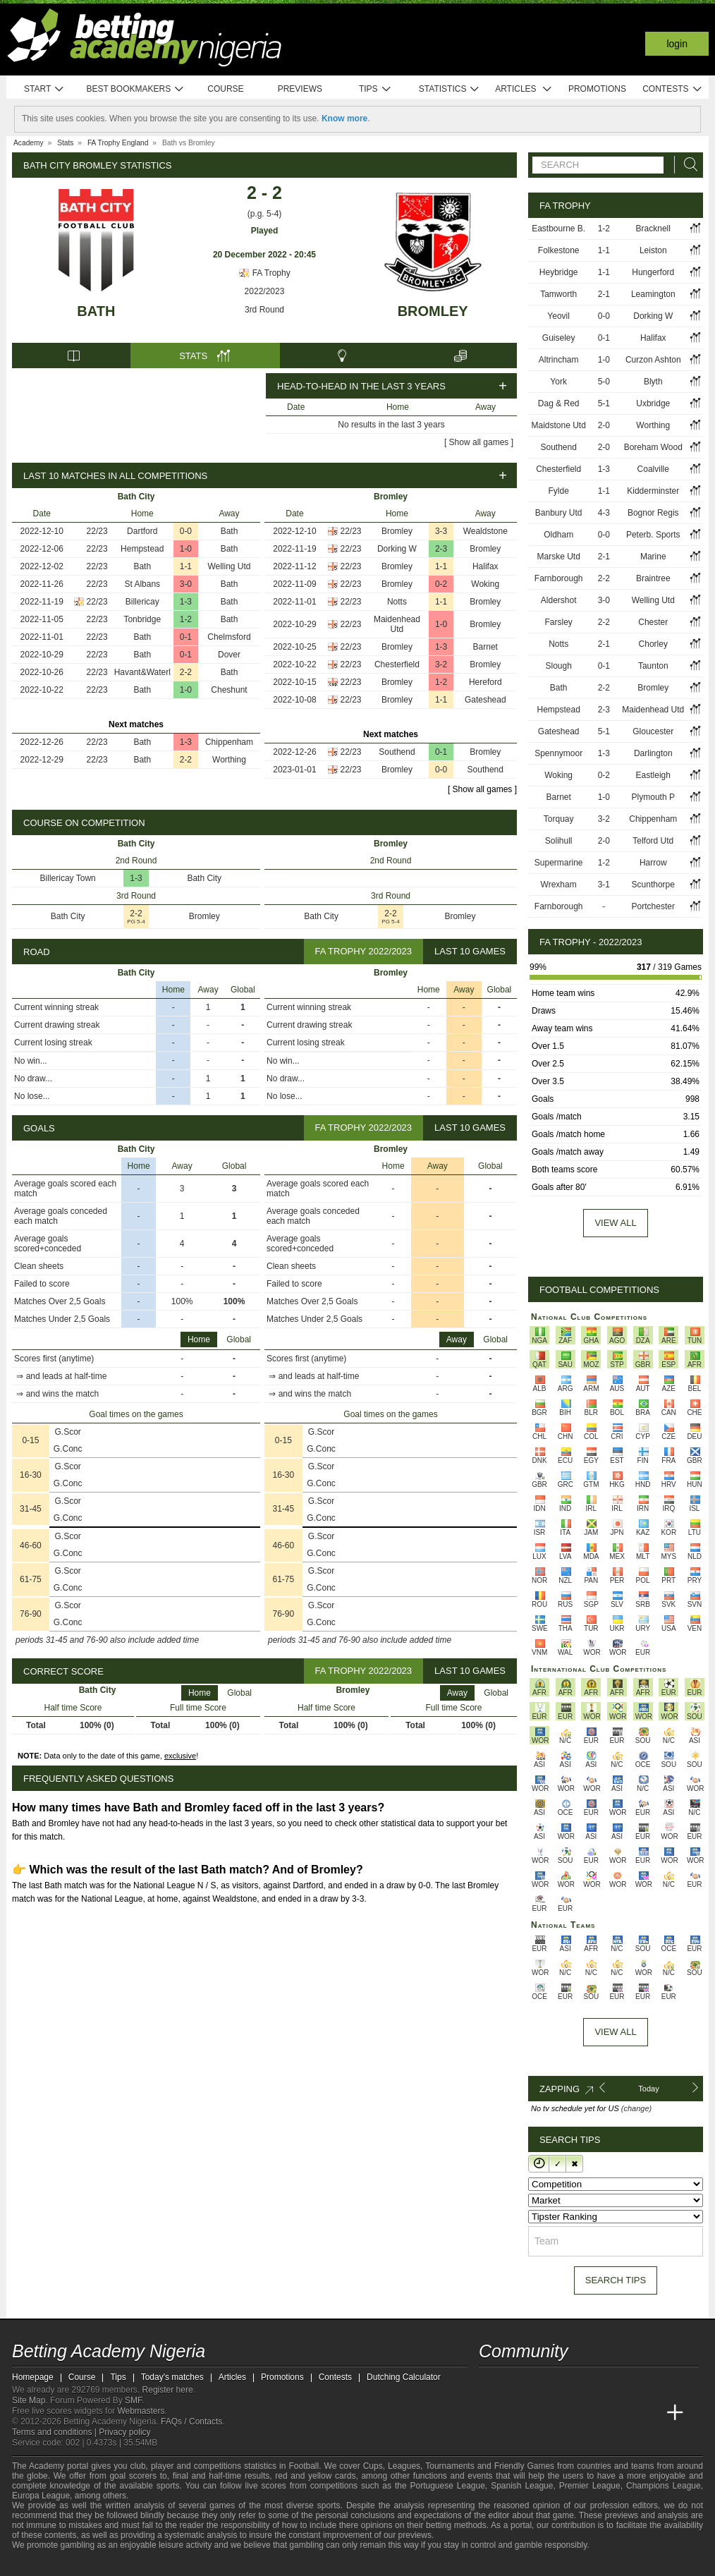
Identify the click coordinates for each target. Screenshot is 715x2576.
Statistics (449, 89)
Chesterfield (397, 664)
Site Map (28, 2400)
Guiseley (558, 338)
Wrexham (559, 884)
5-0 (604, 382)
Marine (653, 556)
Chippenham (229, 742)
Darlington (653, 753)
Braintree (653, 578)
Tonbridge (142, 619)
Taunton (653, 666)
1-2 (186, 619)
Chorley (653, 644)
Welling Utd (228, 566)
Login (677, 43)
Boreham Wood (653, 447)
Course (225, 89)
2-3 (441, 549)
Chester (653, 622)
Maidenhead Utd (397, 624)
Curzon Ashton (653, 360)
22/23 (97, 531)
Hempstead (142, 549)
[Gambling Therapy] (150, 2564)
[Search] (686, 165)
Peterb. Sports (653, 535)
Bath (96, 311)
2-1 (604, 294)
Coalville (653, 469)
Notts (397, 602)
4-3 (604, 513)
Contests (672, 89)
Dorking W (397, 549)
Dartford (142, 531)
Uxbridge (653, 403)
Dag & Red (559, 403)
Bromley (433, 311)
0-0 (186, 531)
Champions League (663, 2486)
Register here (167, 2390)
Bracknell (653, 228)
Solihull (559, 841)
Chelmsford (228, 637)
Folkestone (559, 250)
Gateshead (485, 700)
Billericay (142, 602)
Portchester (653, 906)
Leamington (653, 294)
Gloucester (652, 731)
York (558, 382)
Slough (558, 666)
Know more (344, 118)
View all (615, 1222)
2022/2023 (265, 291)
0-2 (441, 584)
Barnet (485, 647)
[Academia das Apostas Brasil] (544, 2413)
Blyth (653, 382)
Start (44, 89)
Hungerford (653, 272)
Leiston (653, 250)
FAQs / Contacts (191, 2421)
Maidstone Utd (558, 425)
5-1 (604, 403)
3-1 (604, 884)
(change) (636, 2108)
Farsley (558, 622)
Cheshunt (229, 690)
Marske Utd (558, 556)
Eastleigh (653, 775)
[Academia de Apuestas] (596, 2413)
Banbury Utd (558, 513)
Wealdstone (485, 531)
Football (303, 2466)
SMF (133, 2400)
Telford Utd (652, 841)
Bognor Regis (653, 513)
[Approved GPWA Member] (104, 2564)
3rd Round (264, 310)
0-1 (186, 637)
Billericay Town (68, 878)
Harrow (653, 863)
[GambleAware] (48, 2564)
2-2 (186, 672)
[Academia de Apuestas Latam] (623, 2413)
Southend (397, 752)
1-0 (186, 549)
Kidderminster (653, 491)
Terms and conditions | (55, 2432)
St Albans (142, 584)
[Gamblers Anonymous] (169, 2563)
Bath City (204, 878)
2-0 (604, 425)
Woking (485, 584)
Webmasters (140, 2411)
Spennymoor (558, 753)
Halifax (485, 566)
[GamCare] (131, 2564)
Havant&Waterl (142, 672)
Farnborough (558, 578)
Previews (300, 89)
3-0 (186, 584)
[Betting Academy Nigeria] (491, 2413)
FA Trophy (264, 273)
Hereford (485, 682)
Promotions (597, 89)
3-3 (441, 531)
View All (615, 2032)
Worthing (229, 760)
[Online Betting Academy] (570, 2413)
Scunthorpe (653, 884)
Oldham (558, 535)
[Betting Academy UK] (649, 2413)
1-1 (186, 566)
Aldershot (559, 600)
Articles (523, 89)
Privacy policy (124, 2432)
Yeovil (558, 316)
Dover (229, 655)
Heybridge (558, 272)
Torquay (559, 819)
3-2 (441, 664)
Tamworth (558, 294)
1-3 (186, 602)
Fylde (558, 491)
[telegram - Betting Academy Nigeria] (491, 2383)
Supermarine (558, 863)
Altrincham (559, 360)
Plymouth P (653, 797)
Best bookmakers (135, 89)
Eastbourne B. (558, 228)
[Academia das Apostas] (517, 2413)
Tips (375, 89)
